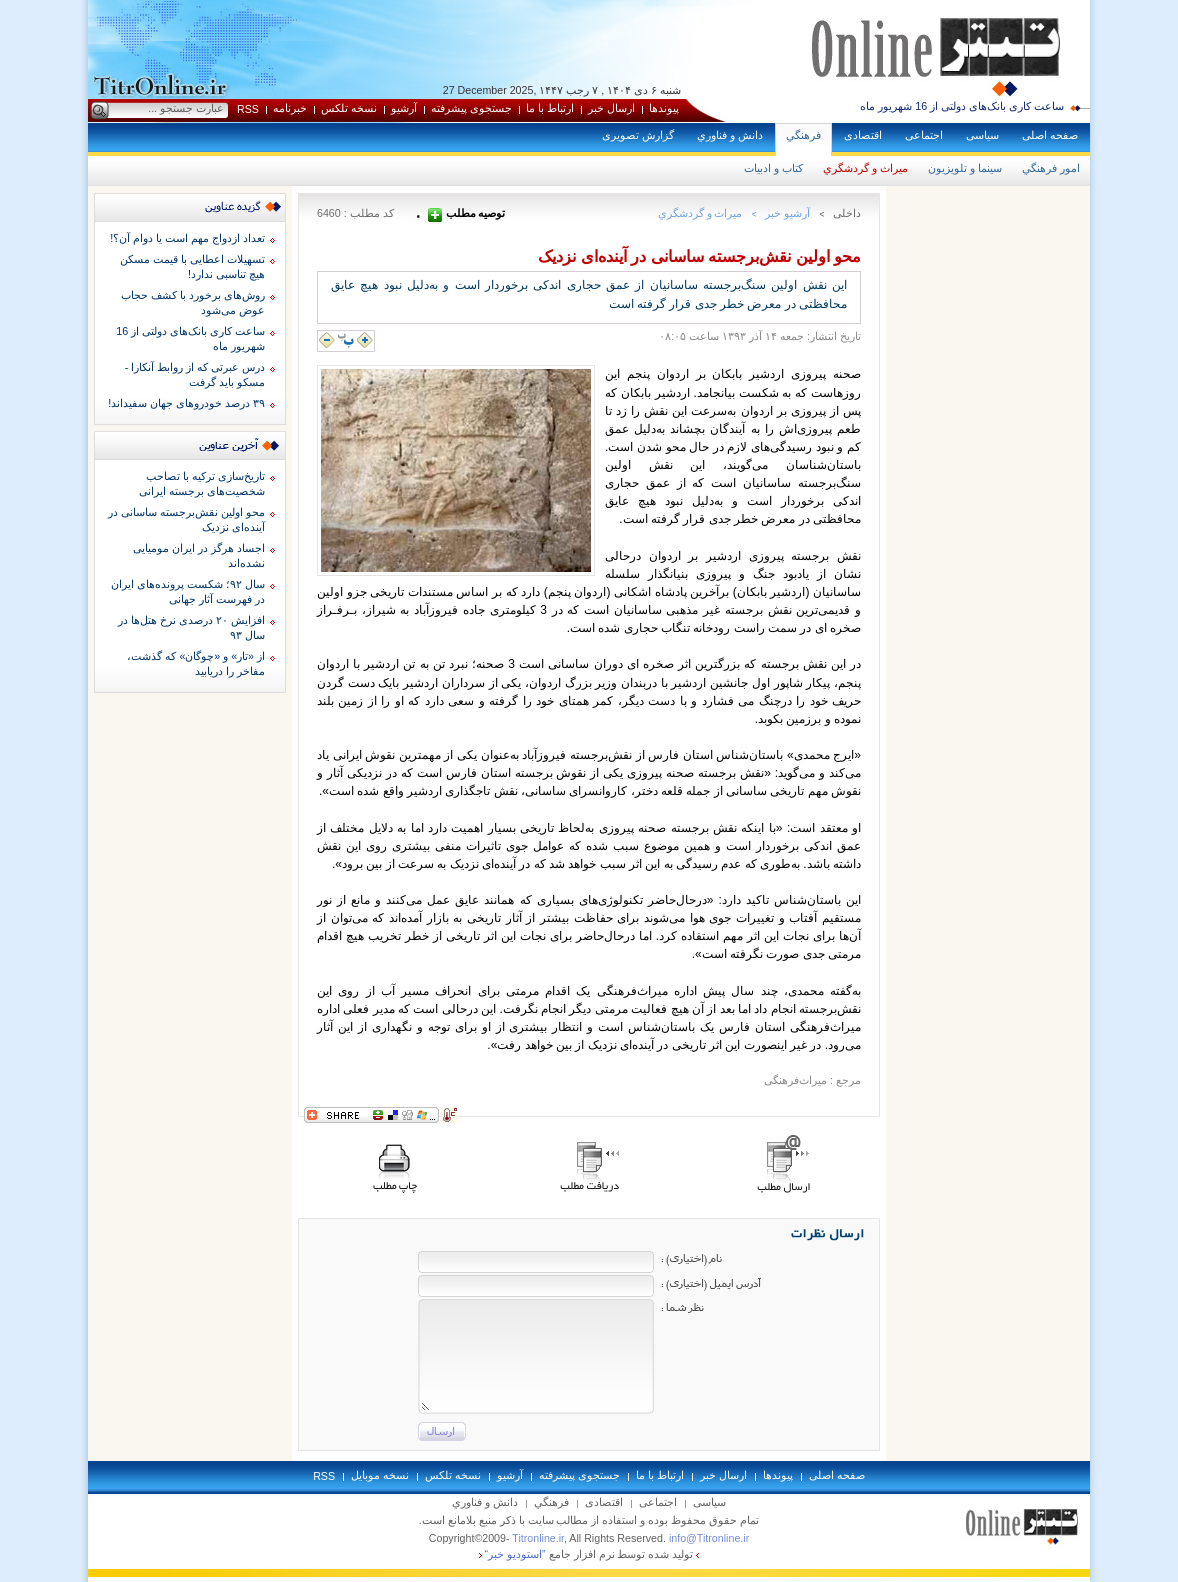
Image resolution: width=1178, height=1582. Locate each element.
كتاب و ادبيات (773, 168)
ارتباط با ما (550, 108)
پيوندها (664, 108)
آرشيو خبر (787, 213)
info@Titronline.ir (709, 1538)
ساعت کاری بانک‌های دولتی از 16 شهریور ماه (962, 106)
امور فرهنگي (1051, 168)
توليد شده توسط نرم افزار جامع (589, 1554)
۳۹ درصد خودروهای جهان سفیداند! (186, 403)
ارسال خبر (611, 108)
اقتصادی (863, 135)
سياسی (982, 135)
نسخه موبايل (380, 1475)
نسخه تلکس (349, 108)
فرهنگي (803, 135)
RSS (248, 109)
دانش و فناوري (730, 135)
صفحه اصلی (1050, 135)
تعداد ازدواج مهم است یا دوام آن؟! (187, 238)
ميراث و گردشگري (865, 168)
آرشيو (404, 108)
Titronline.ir (538, 1538)
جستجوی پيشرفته (471, 108)
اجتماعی (924, 135)
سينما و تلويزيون (965, 168)
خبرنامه (290, 108)
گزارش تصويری (638, 135)
